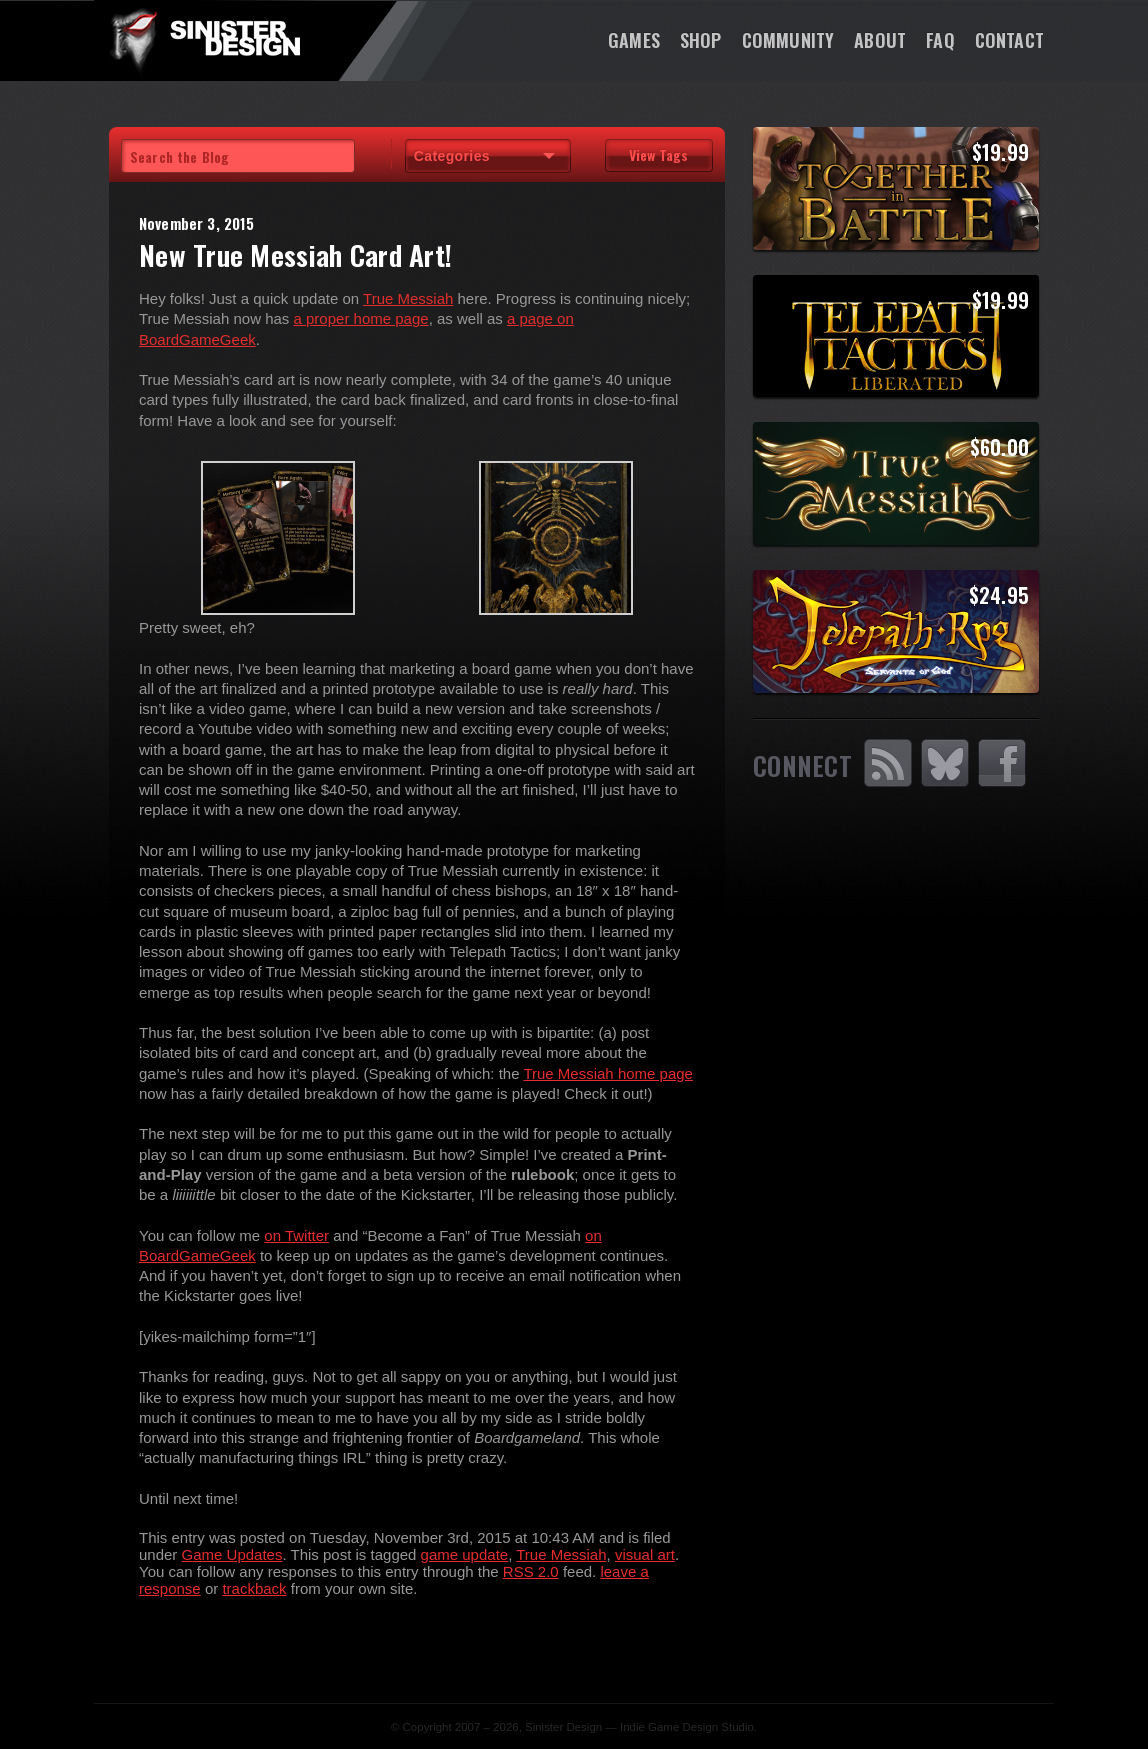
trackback (254, 1588)
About (880, 40)
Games (634, 40)
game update (465, 1554)
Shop (701, 40)
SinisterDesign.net (204, 40)
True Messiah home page (608, 1073)
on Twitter (296, 1235)
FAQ (940, 40)
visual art (645, 1554)
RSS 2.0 (531, 1571)
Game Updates (232, 1554)
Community (788, 40)
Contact (1009, 40)
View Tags (658, 154)
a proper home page (361, 318)
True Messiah (408, 298)
